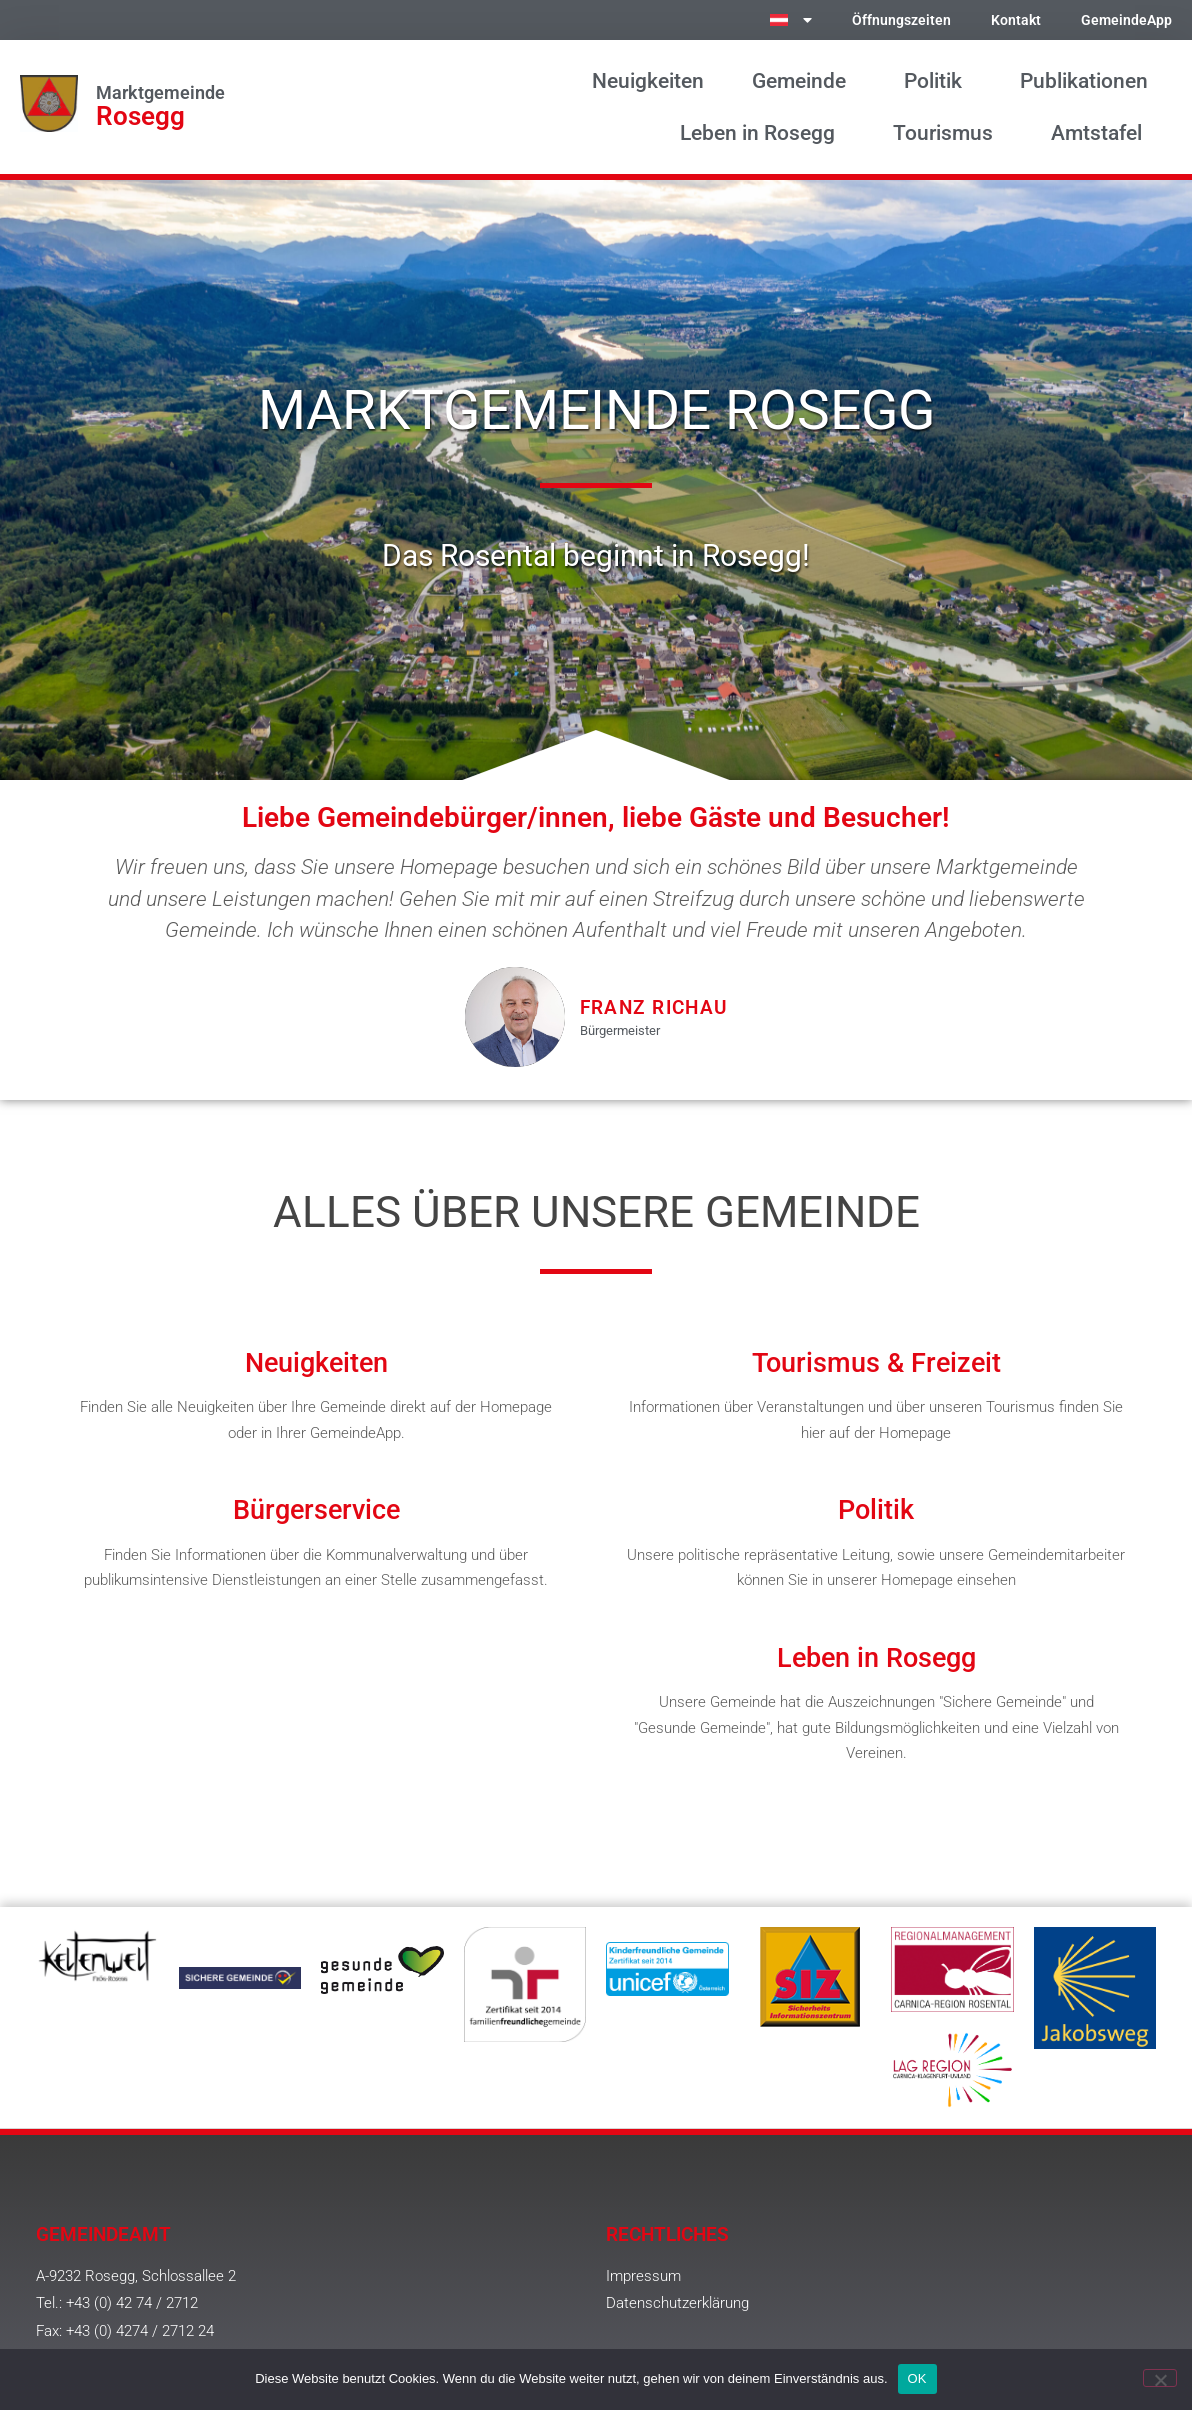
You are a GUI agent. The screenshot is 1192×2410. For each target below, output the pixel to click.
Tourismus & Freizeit (876, 1363)
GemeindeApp (1126, 20)
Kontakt (1016, 20)
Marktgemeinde (160, 93)
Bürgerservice (316, 1510)
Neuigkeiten (648, 81)
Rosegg (140, 116)
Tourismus (948, 133)
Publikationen (1084, 81)
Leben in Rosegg (762, 133)
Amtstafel (1101, 133)
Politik (938, 81)
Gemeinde (804, 81)
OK (917, 2378)
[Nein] (1160, 2378)
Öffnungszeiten (901, 20)
